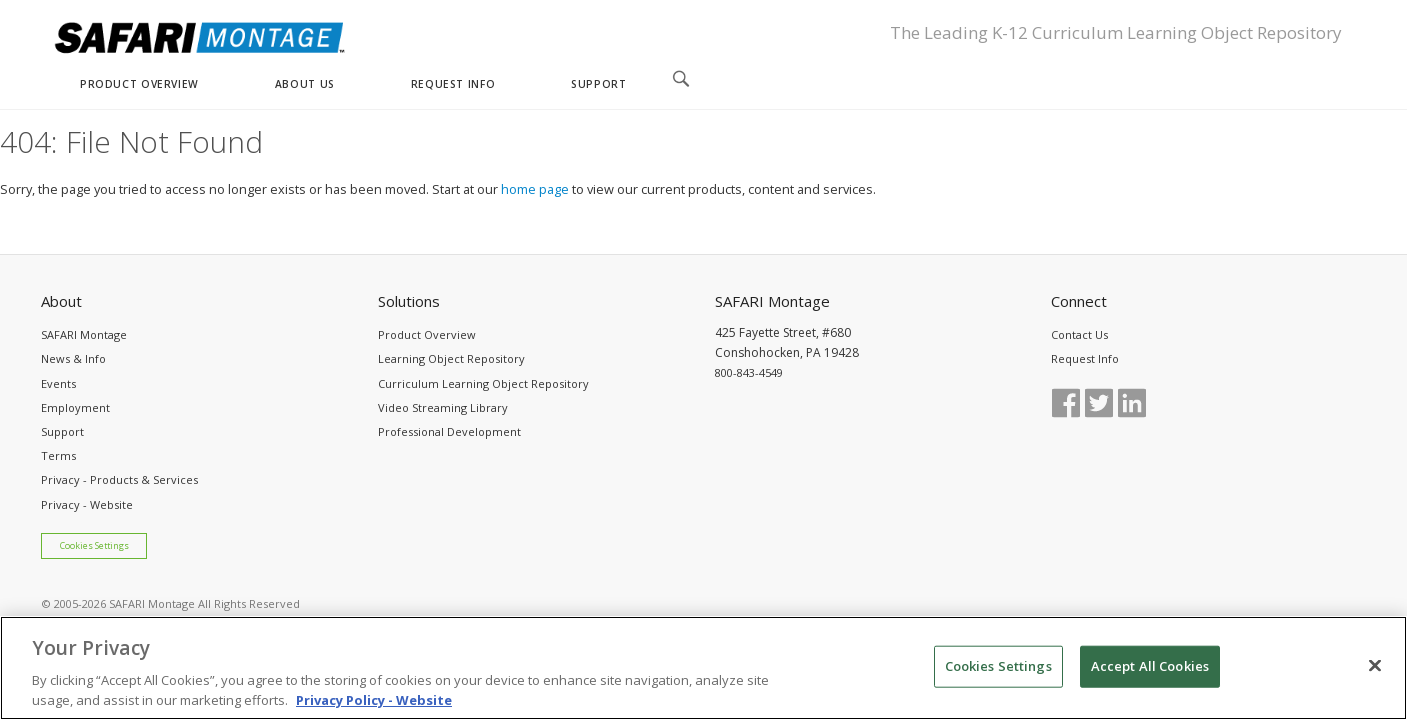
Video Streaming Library (443, 407)
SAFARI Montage (84, 334)
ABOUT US (305, 84)
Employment (75, 407)
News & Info (73, 358)
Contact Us (1079, 334)
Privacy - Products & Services (119, 479)
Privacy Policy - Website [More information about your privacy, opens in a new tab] (374, 709)
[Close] (1375, 675)
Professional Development (449, 431)
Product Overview (427, 334)
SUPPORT (598, 84)
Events (58, 383)
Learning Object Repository (451, 358)
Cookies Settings (94, 546)
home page (535, 189)
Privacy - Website (87, 504)
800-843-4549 (749, 372)
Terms (58, 455)
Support (62, 431)
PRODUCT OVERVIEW (139, 84)
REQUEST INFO (453, 84)
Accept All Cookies (1150, 675)
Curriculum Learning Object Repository (483, 383)
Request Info (1085, 358)
